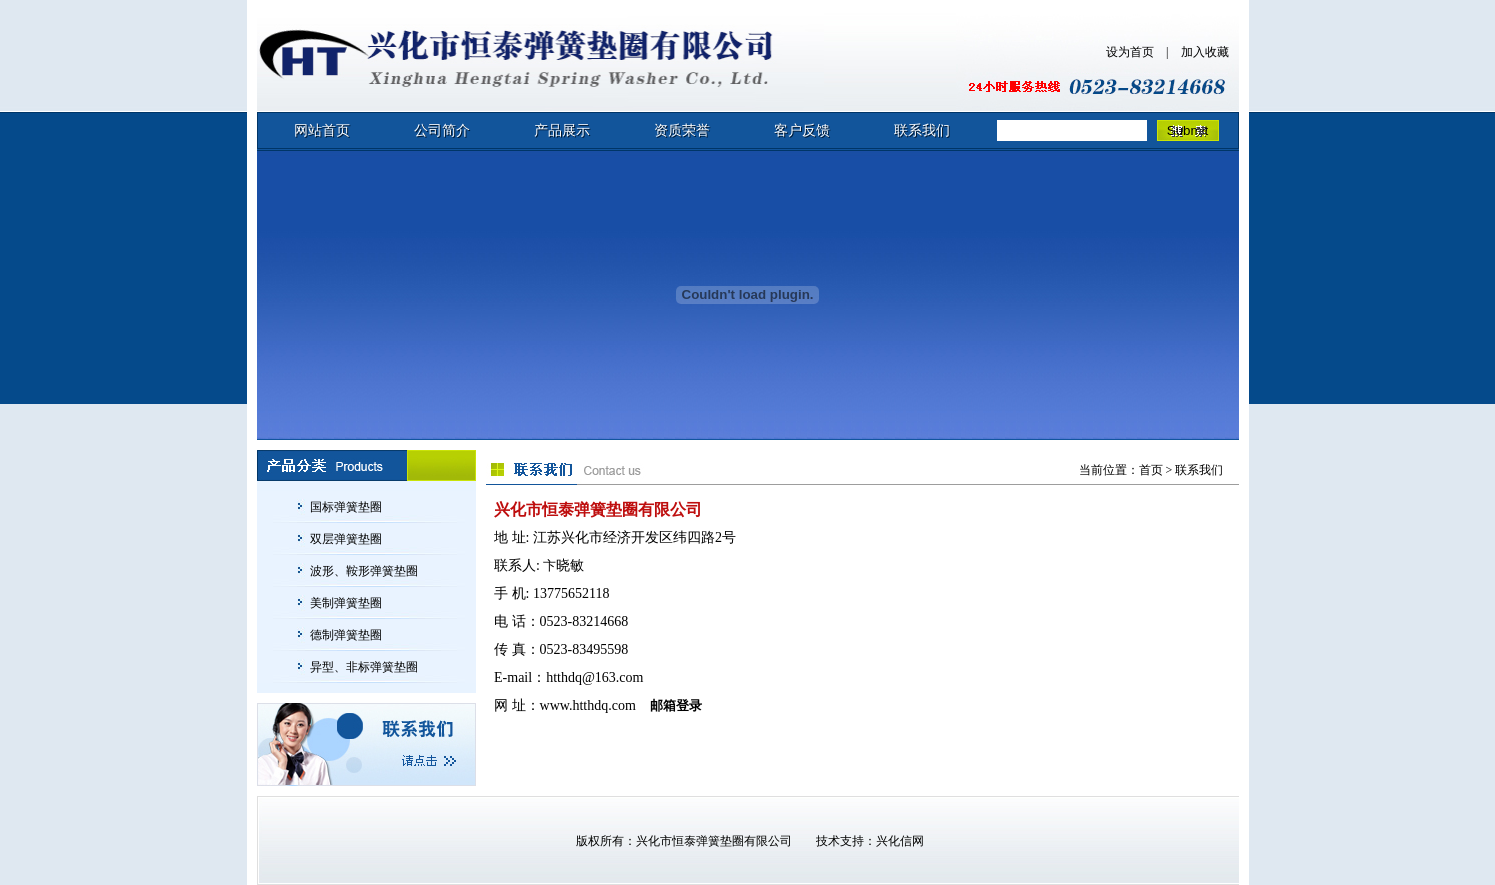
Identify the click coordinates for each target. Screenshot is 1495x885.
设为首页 (1130, 52)
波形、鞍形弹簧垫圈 (364, 571)
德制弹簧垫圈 (346, 635)
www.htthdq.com (588, 705)
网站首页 (322, 130)
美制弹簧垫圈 (346, 603)
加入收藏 (1205, 52)
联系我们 (922, 130)
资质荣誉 (682, 130)
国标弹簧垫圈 (346, 507)
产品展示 (562, 130)
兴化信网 (900, 841)
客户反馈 (802, 130)
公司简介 (442, 130)
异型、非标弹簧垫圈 (364, 667)
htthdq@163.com (594, 677)
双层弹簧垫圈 (346, 539)
